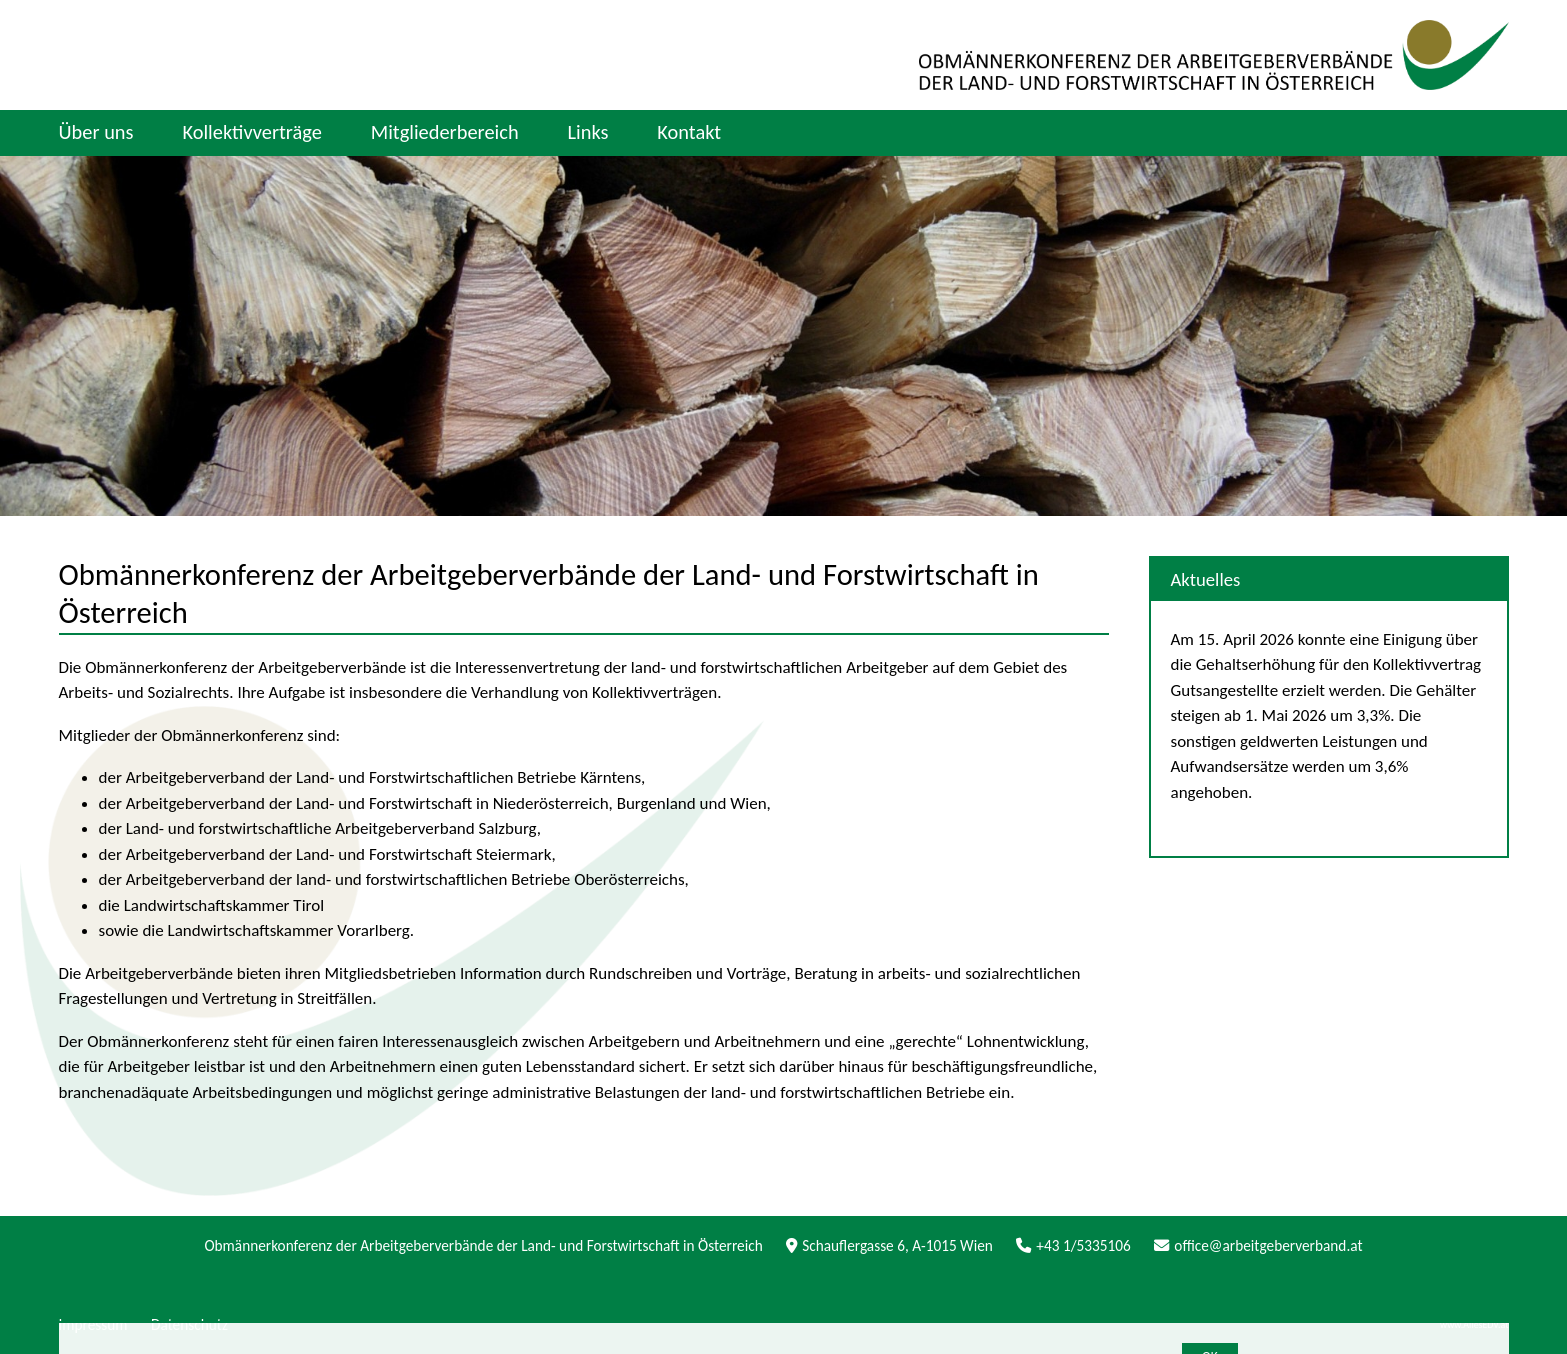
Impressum (93, 1324)
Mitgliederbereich (445, 132)
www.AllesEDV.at (1474, 1325)
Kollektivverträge (251, 132)
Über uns (96, 132)
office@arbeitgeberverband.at (1258, 1245)
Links (587, 132)
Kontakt (689, 132)
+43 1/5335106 (1073, 1245)
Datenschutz (189, 1324)
